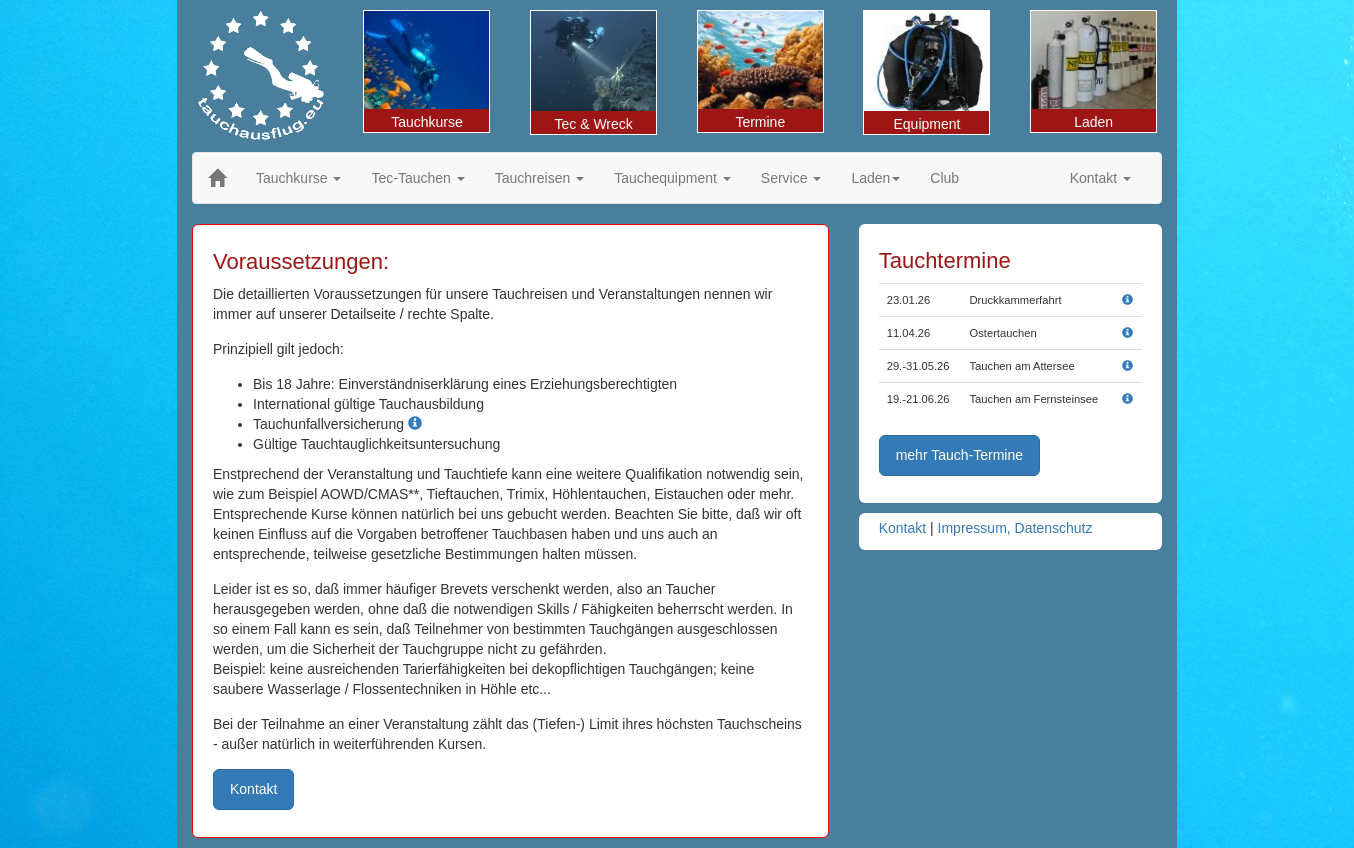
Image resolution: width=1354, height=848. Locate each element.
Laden (1093, 70)
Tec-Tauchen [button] (417, 178)
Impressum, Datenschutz (1015, 528)
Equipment (926, 71)
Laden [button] (875, 178)
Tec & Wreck (593, 71)
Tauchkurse (426, 70)
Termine (760, 70)
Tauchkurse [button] (298, 178)
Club (944, 178)
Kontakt (902, 528)
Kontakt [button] (1100, 178)
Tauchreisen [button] (539, 178)
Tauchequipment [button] (672, 178)
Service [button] (791, 178)
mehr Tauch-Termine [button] (959, 455)
